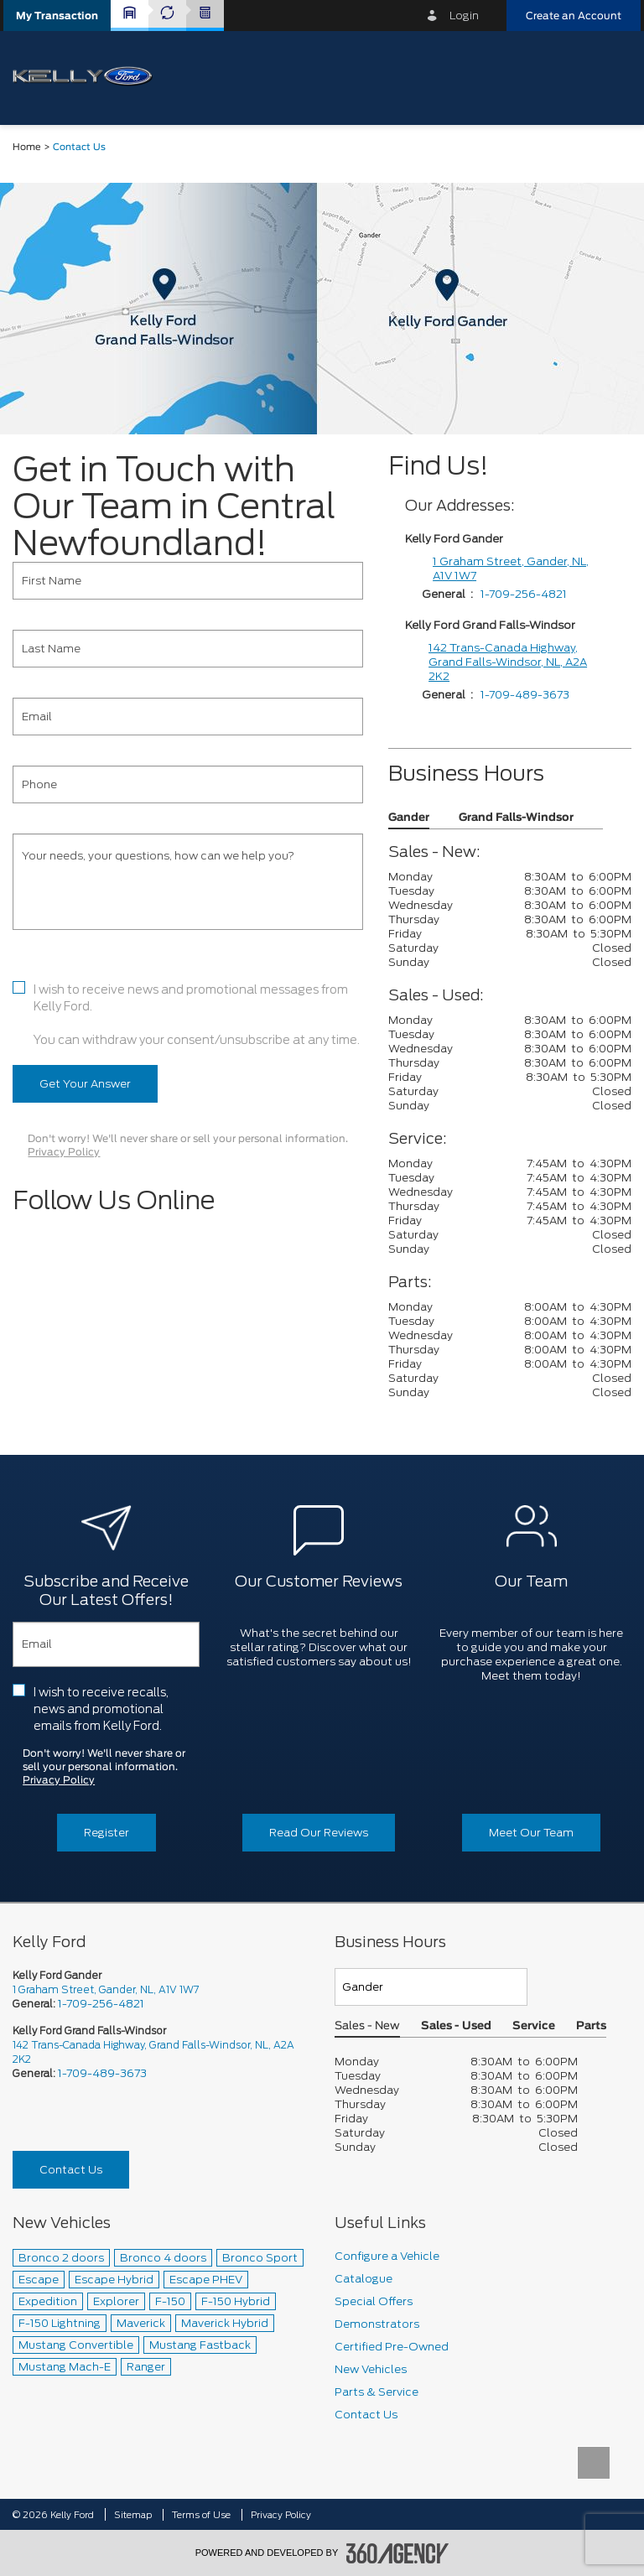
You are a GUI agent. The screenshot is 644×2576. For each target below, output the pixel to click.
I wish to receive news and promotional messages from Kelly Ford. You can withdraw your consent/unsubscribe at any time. (197, 1014)
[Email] (188, 716)
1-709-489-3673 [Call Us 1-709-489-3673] (102, 2073)
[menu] (610, 77)
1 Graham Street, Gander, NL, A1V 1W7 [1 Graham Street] (511, 568)
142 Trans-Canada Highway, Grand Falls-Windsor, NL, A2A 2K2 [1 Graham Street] (507, 662)
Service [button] (533, 2026)
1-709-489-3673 (524, 694)
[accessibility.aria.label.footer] (397, 2553)
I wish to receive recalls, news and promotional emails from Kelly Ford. (101, 1708)
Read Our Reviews (318, 1832)
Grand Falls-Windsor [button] (516, 818)
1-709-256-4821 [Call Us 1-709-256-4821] (101, 2003)
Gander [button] (408, 818)
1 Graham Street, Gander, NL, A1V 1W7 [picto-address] (106, 1989)
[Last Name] (188, 648)
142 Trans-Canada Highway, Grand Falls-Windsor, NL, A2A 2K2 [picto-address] (153, 2051)
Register (106, 1832)
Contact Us (70, 2169)
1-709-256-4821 (523, 594)
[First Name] (188, 581)
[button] (57, 15)
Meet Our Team (531, 1832)
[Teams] (431, 1987)
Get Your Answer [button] (85, 1084)
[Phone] (188, 784)
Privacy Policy (64, 1152)
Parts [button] (591, 2026)
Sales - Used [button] (456, 2026)
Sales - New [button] (367, 2026)
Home (27, 147)
